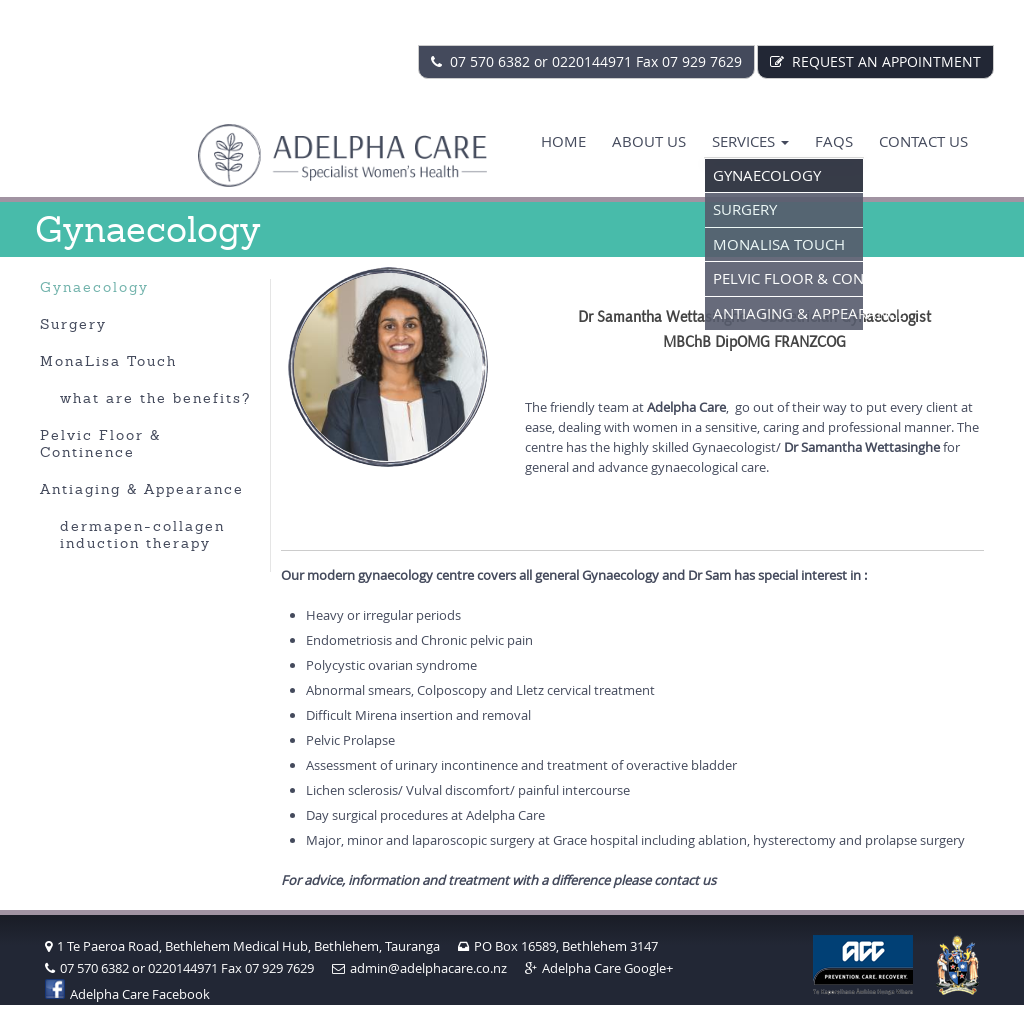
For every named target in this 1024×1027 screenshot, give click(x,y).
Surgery (745, 209)
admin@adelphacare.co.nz (419, 968)
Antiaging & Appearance (788, 313)
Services (750, 141)
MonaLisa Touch (779, 244)
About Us (649, 141)
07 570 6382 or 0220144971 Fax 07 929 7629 (586, 61)
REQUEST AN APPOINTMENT (875, 61)
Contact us (923, 141)
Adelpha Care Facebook (127, 994)
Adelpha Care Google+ (599, 968)
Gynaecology (767, 175)
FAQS (834, 141)
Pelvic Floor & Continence (788, 278)
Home (563, 141)
